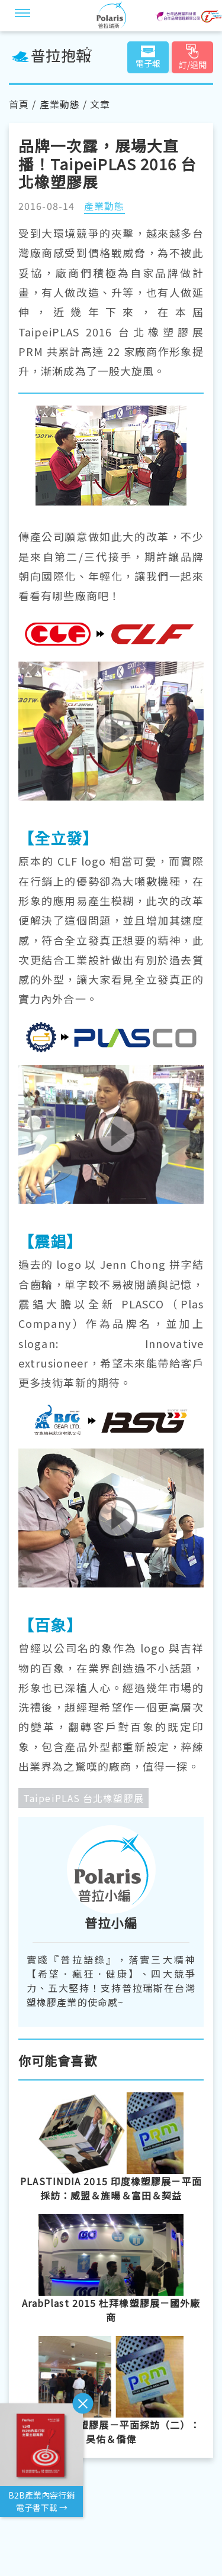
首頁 (19, 104)
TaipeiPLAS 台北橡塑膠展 (83, 1798)
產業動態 (60, 104)
